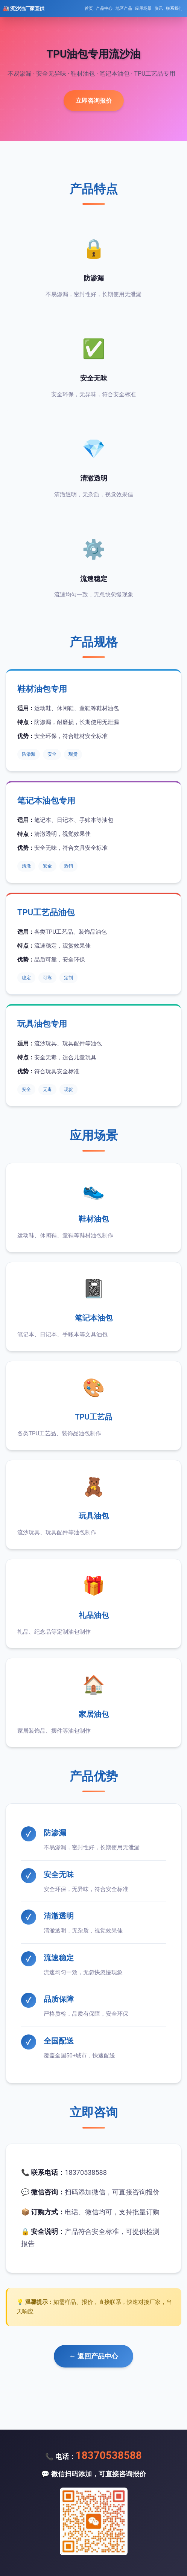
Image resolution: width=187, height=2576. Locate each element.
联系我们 (174, 8)
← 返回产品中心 (93, 2356)
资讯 (159, 8)
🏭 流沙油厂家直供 (23, 8)
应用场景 (143, 8)
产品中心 (104, 8)
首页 (89, 8)
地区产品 (124, 8)
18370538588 (109, 2455)
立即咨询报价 (94, 100)
